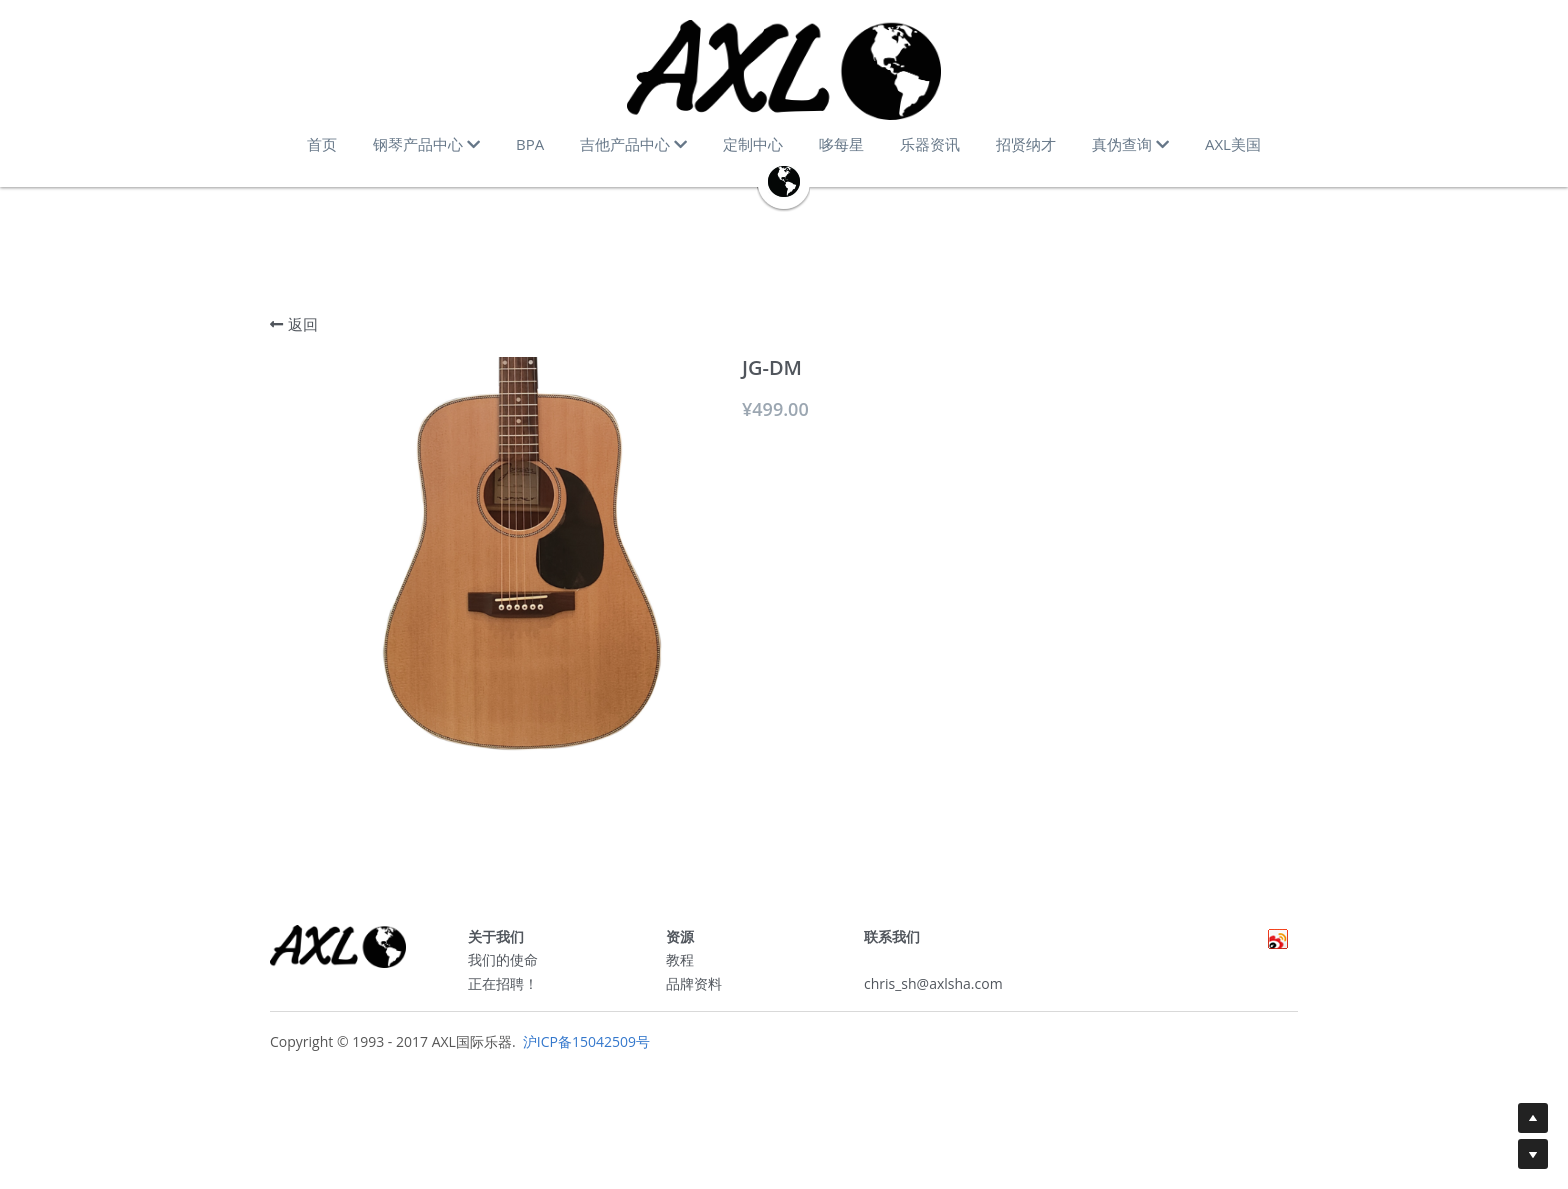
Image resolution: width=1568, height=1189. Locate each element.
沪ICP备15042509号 (584, 1048)
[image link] (784, 70)
